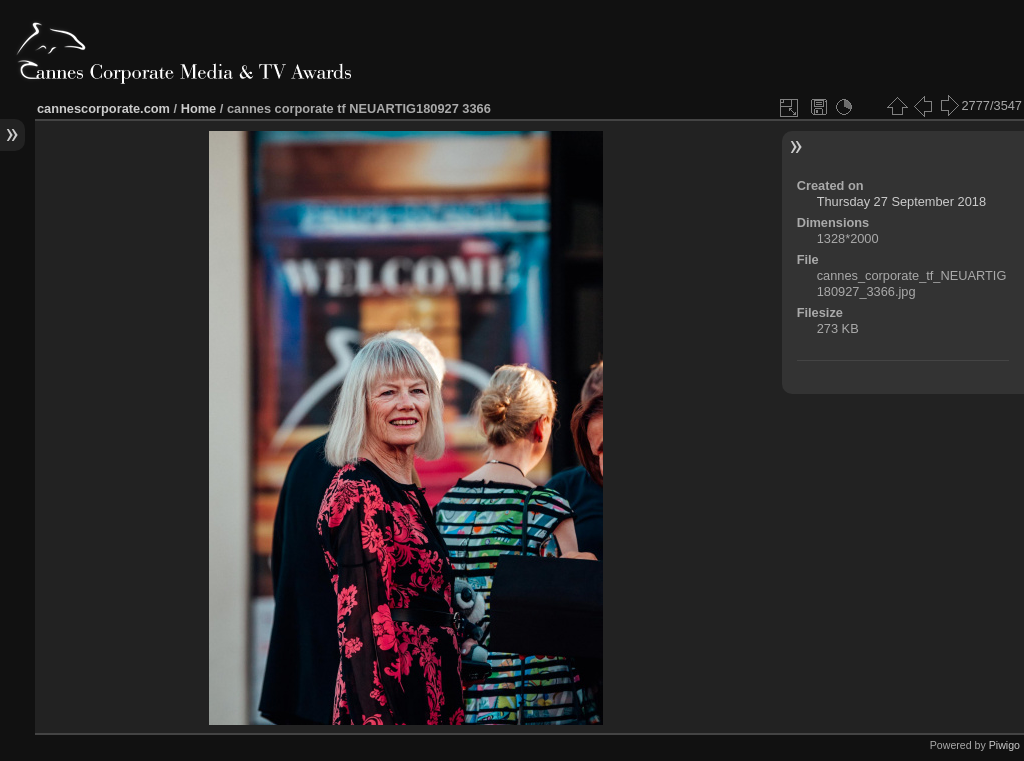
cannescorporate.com (103, 108)
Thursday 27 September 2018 (901, 201)
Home (199, 108)
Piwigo (1004, 745)
